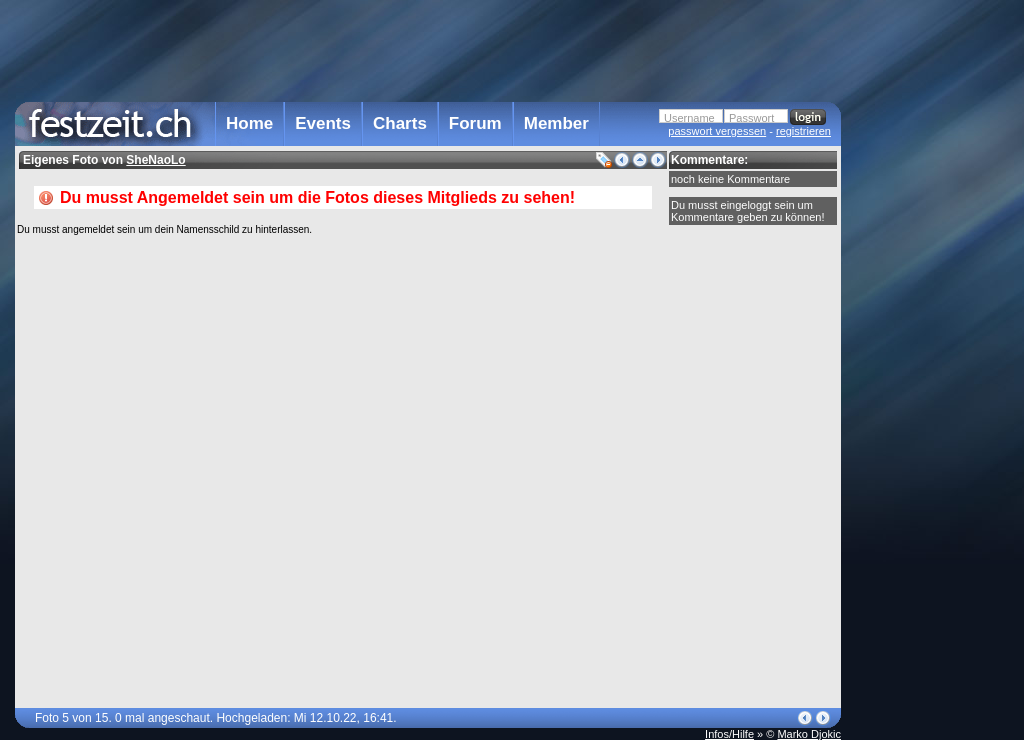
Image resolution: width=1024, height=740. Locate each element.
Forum (475, 123)
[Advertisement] (929, 403)
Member (556, 123)
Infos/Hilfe (729, 734)
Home (249, 123)
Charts (400, 123)
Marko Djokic (809, 734)
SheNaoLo (155, 160)
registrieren (803, 131)
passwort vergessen (717, 131)
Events (323, 123)
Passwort (751, 118)
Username (689, 118)
